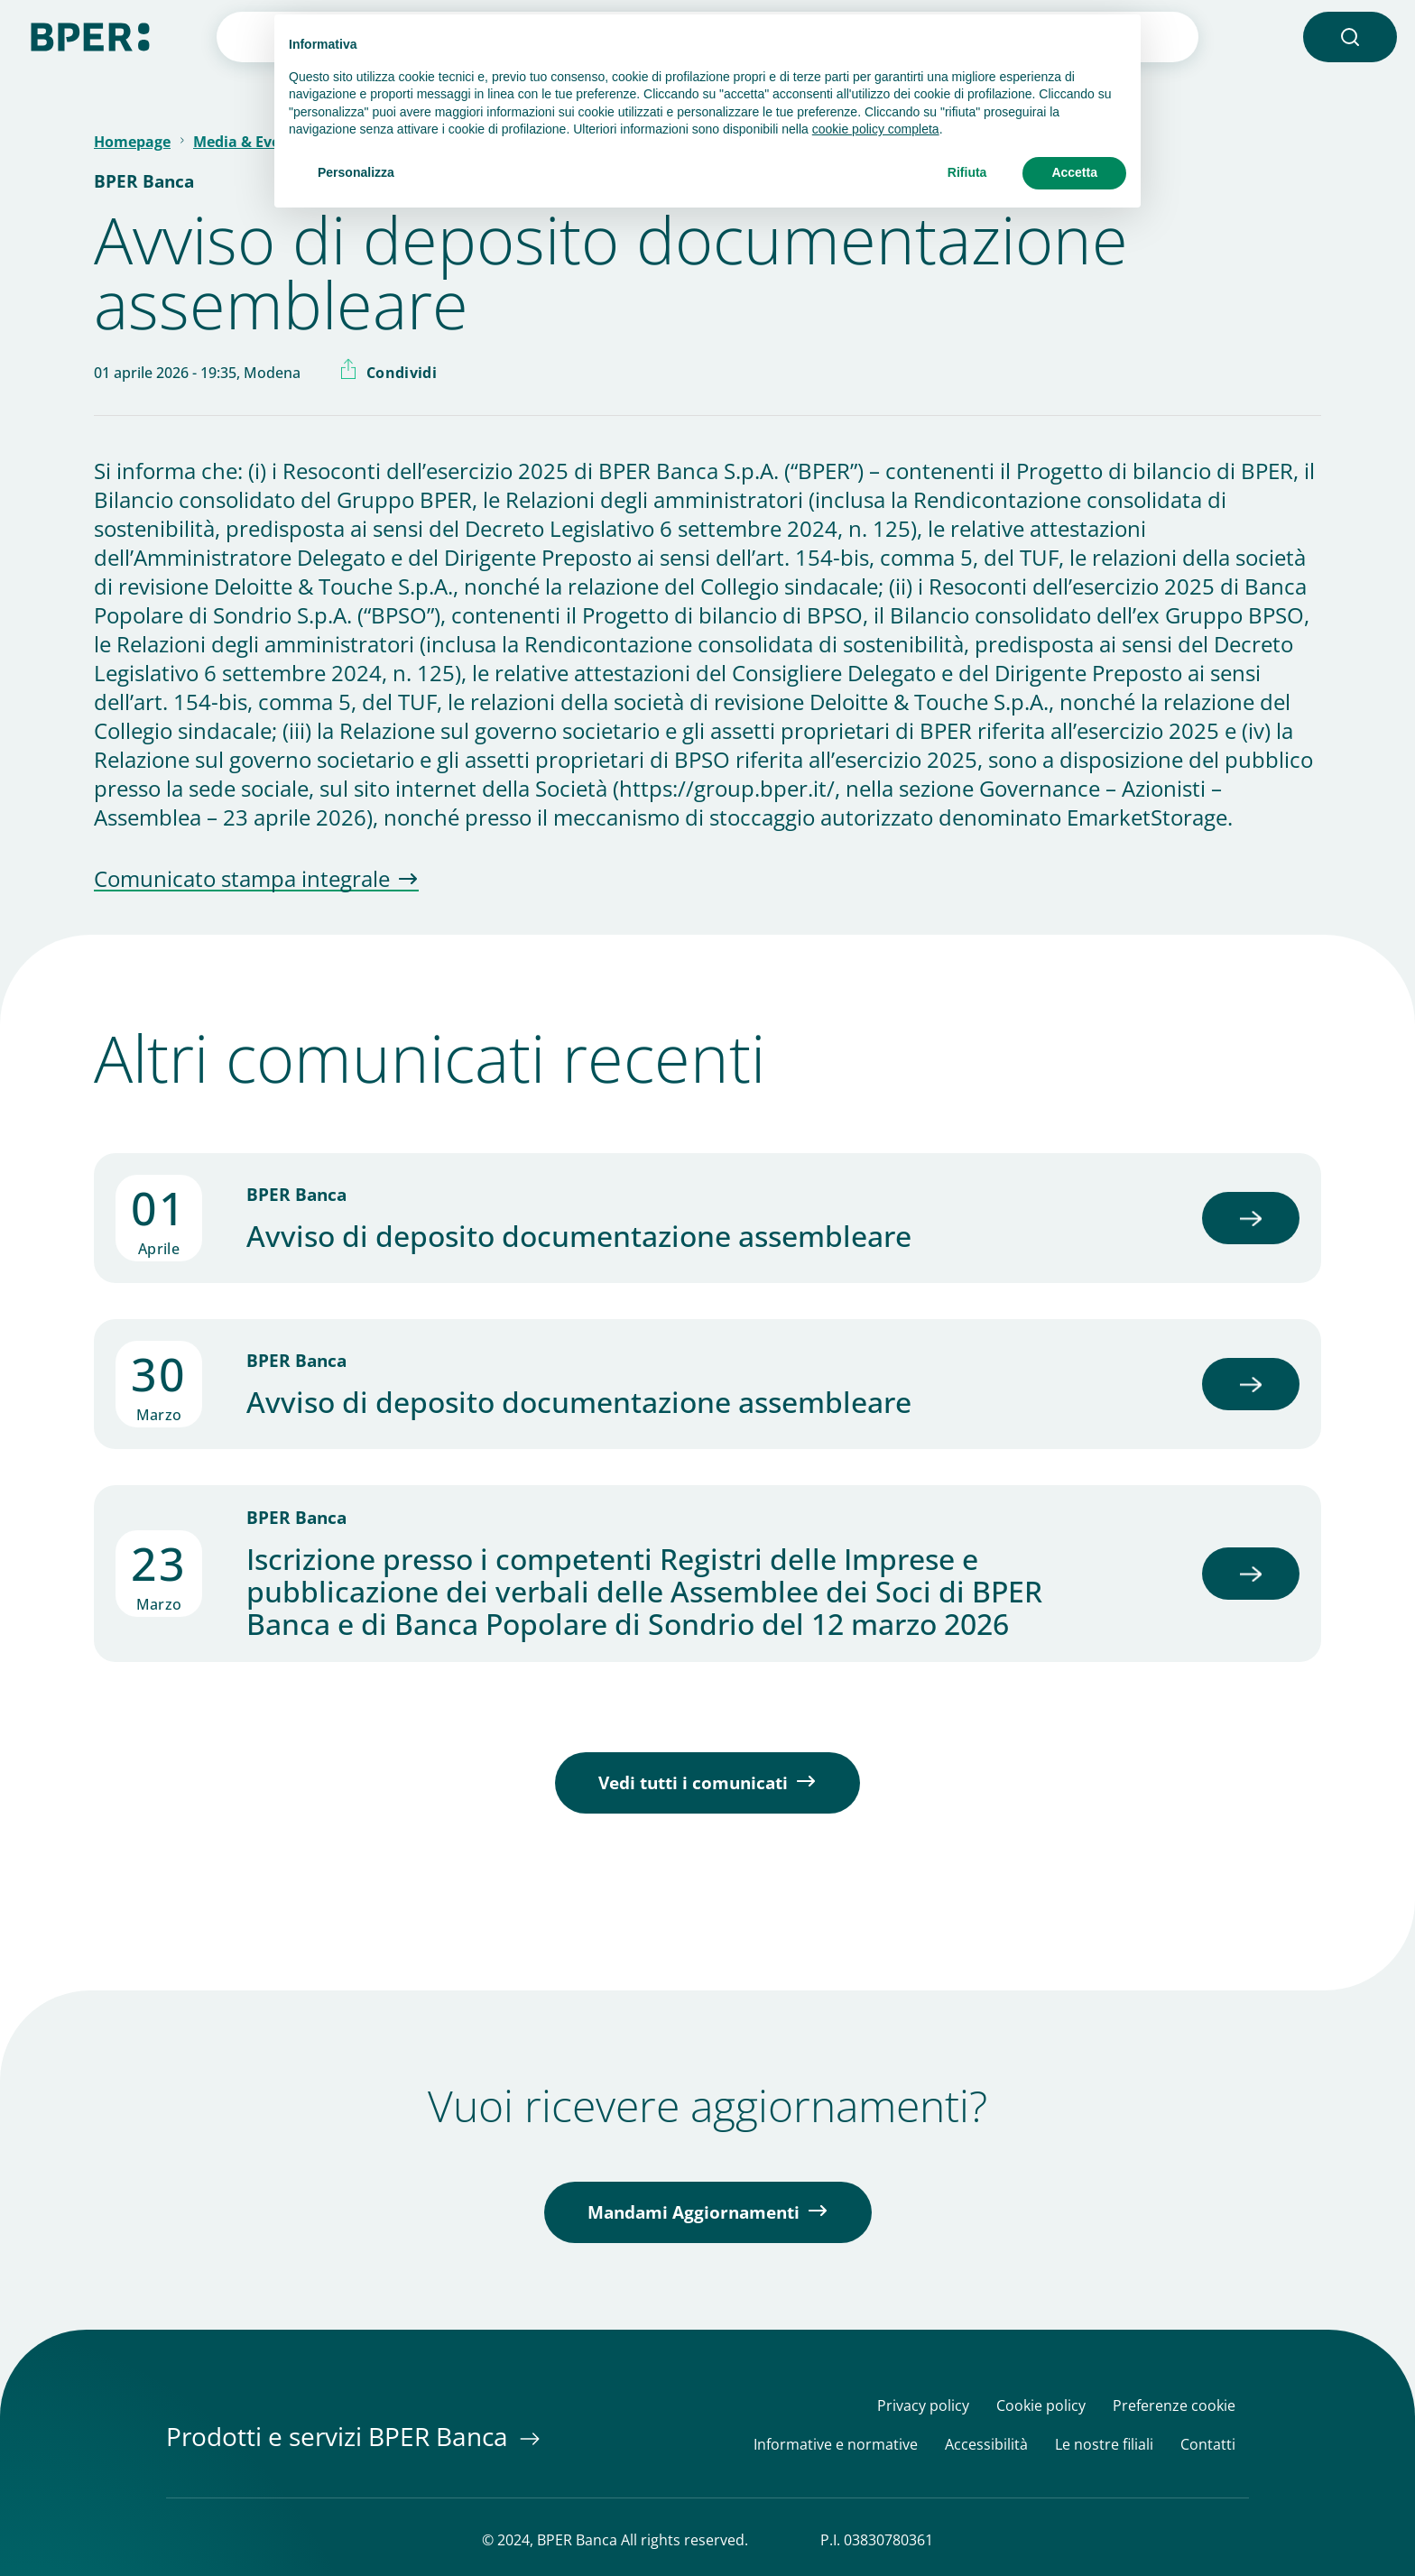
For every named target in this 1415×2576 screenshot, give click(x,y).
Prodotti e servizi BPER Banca (340, 2436)
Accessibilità (986, 2444)
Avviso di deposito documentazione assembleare (578, 1236)
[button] (1350, 37)
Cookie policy (1041, 2405)
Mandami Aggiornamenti (693, 2212)
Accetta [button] (1074, 172)
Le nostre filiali (1104, 2444)
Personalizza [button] (356, 172)
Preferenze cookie (1174, 2405)
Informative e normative (836, 2444)
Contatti (1207, 2444)
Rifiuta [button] (967, 172)
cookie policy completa (875, 129)
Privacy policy (923, 2405)
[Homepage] (90, 35)
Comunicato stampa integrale (242, 879)
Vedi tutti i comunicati (693, 1783)
